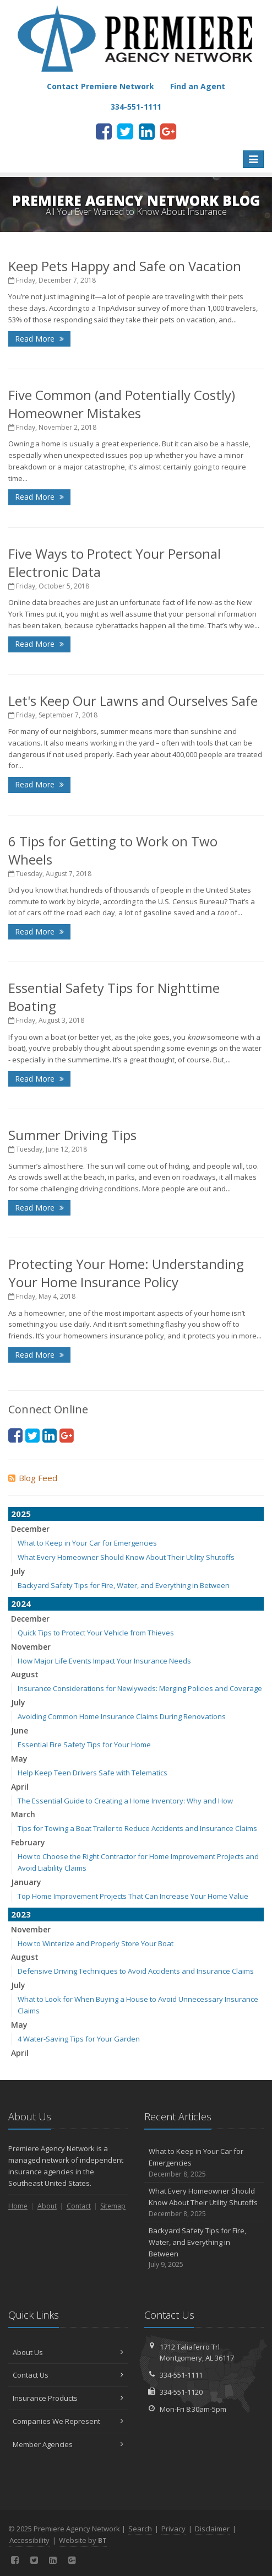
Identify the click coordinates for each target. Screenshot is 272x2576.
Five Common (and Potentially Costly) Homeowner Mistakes (121, 404)
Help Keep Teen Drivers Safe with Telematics (92, 1773)
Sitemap (113, 2206)
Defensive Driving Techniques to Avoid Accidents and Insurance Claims (136, 1971)
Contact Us (68, 2375)
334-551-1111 (181, 2375)
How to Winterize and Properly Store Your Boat (95, 1943)
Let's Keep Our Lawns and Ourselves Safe (133, 701)
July (18, 1571)
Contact (79, 2206)
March (23, 1814)
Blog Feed (32, 1477)
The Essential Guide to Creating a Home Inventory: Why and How (125, 1801)
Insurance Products (68, 2398)
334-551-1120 (181, 2392)
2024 (21, 1603)
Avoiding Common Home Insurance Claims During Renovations (122, 1716)
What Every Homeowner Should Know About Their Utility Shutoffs (126, 1557)
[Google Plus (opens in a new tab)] (168, 131)
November (31, 1646)
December (30, 1529)
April (20, 1786)
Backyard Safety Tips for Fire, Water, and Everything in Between (124, 1585)
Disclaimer (212, 2529)
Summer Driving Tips (72, 1135)
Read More (39, 338)
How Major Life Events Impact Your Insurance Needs (104, 1661)
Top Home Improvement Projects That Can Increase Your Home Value (133, 1896)
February (28, 1842)
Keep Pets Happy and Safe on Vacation (124, 266)
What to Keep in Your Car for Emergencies (87, 1543)
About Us (68, 2352)
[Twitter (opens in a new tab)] (125, 131)
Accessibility (29, 2540)
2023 (21, 1914)
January (26, 1882)
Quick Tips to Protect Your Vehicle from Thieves (96, 1633)
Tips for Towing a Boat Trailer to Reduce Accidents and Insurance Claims (137, 1828)
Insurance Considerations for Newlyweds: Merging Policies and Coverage (140, 1688)
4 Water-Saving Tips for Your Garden (79, 2039)
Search (140, 2529)
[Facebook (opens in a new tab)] (104, 131)
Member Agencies (68, 2444)
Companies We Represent (68, 2421)
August (25, 1674)
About (47, 2206)
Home (18, 2206)
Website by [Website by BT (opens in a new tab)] (83, 2540)
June (19, 1730)
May (19, 1758)
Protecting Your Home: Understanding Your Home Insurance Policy (126, 1273)
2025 (21, 1513)
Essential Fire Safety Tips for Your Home (84, 1744)
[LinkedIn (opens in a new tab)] (147, 131)
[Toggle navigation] (253, 159)
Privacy (173, 2529)
